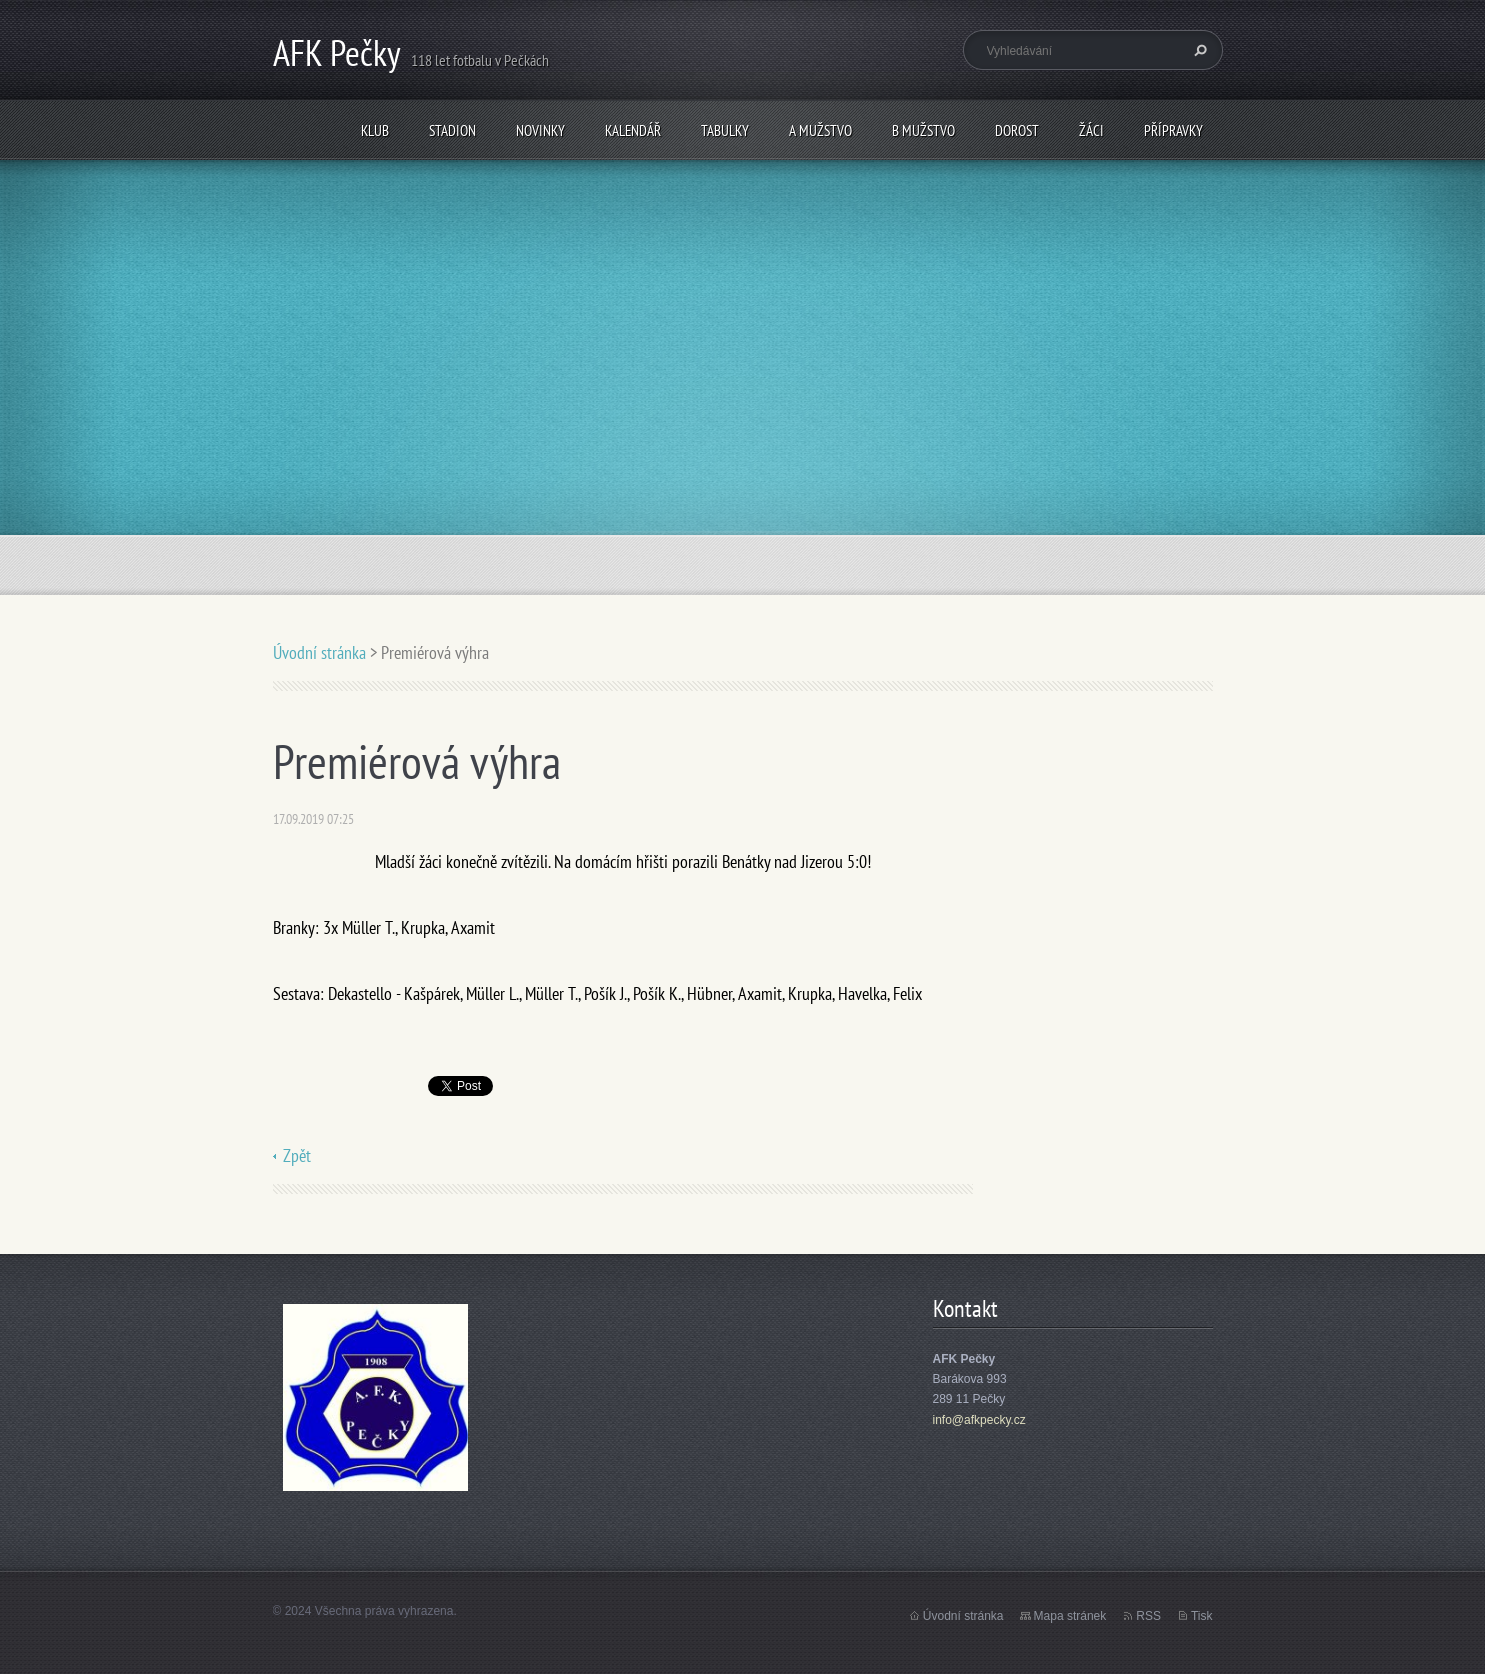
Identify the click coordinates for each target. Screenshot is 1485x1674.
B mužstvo (923, 130)
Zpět (297, 1155)
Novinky (540, 130)
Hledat (1198, 50)
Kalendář (633, 130)
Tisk (1202, 1616)
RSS (1148, 1616)
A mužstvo (820, 130)
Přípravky (1173, 130)
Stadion (452, 130)
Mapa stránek (1070, 1616)
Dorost (1017, 130)
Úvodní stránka (319, 652)
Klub (375, 130)
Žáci (1091, 130)
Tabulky (725, 130)
